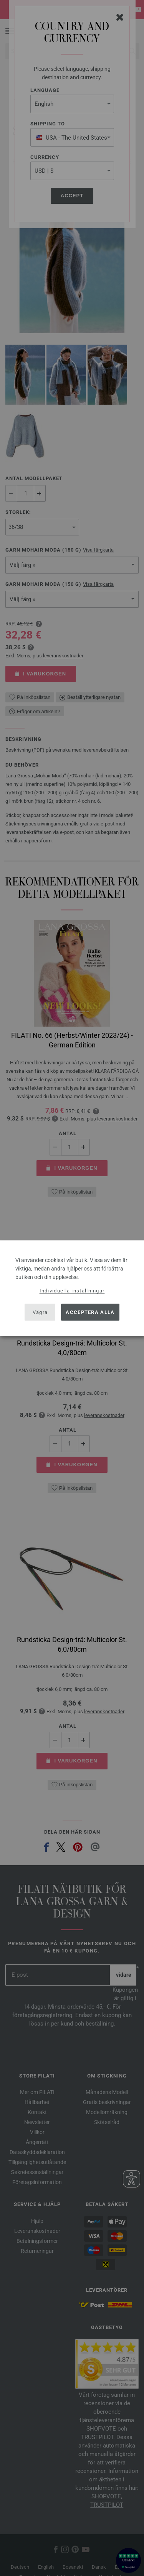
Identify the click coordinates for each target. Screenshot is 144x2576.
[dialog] (72, 1288)
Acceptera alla (90, 1312)
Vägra (40, 1312)
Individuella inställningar (72, 1290)
